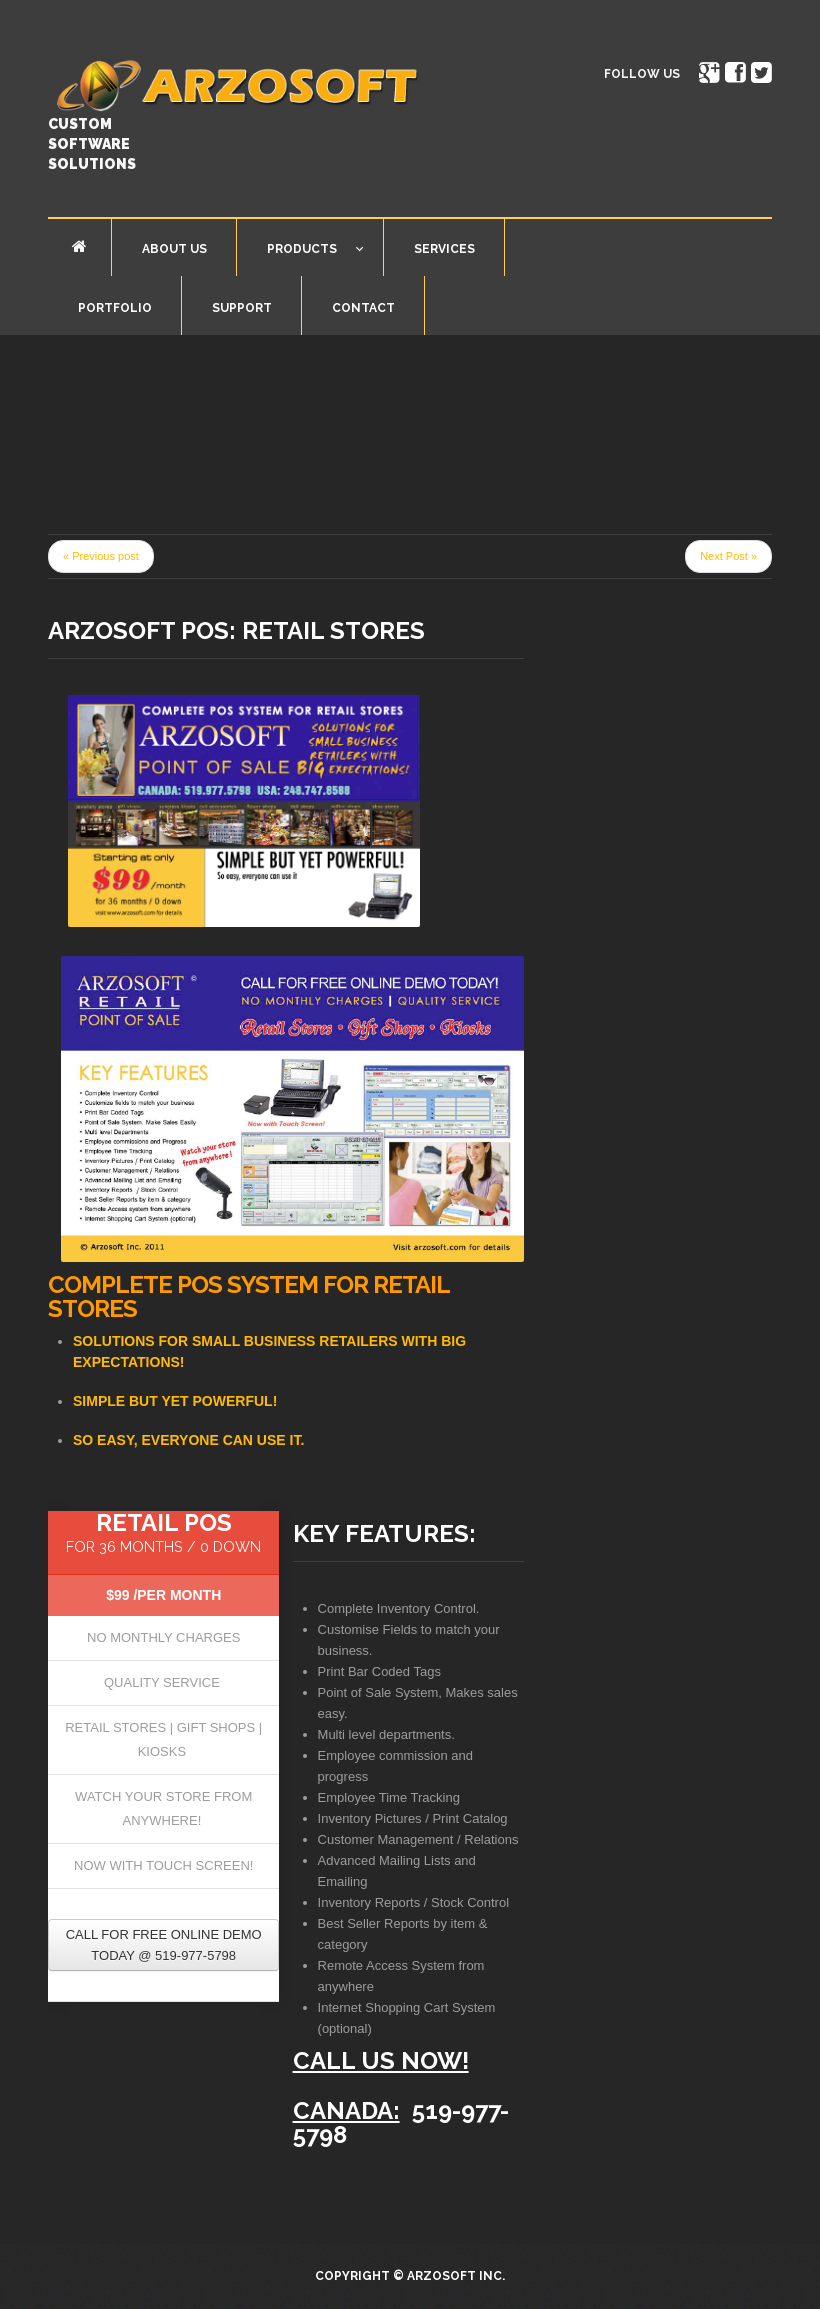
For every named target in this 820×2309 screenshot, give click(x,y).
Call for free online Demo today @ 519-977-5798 (164, 1945)
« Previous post (101, 556)
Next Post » (728, 556)
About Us (174, 249)
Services (444, 249)
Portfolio (115, 308)
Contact (363, 308)
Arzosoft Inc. (456, 2276)
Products (300, 252)
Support (242, 308)
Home (79, 246)
